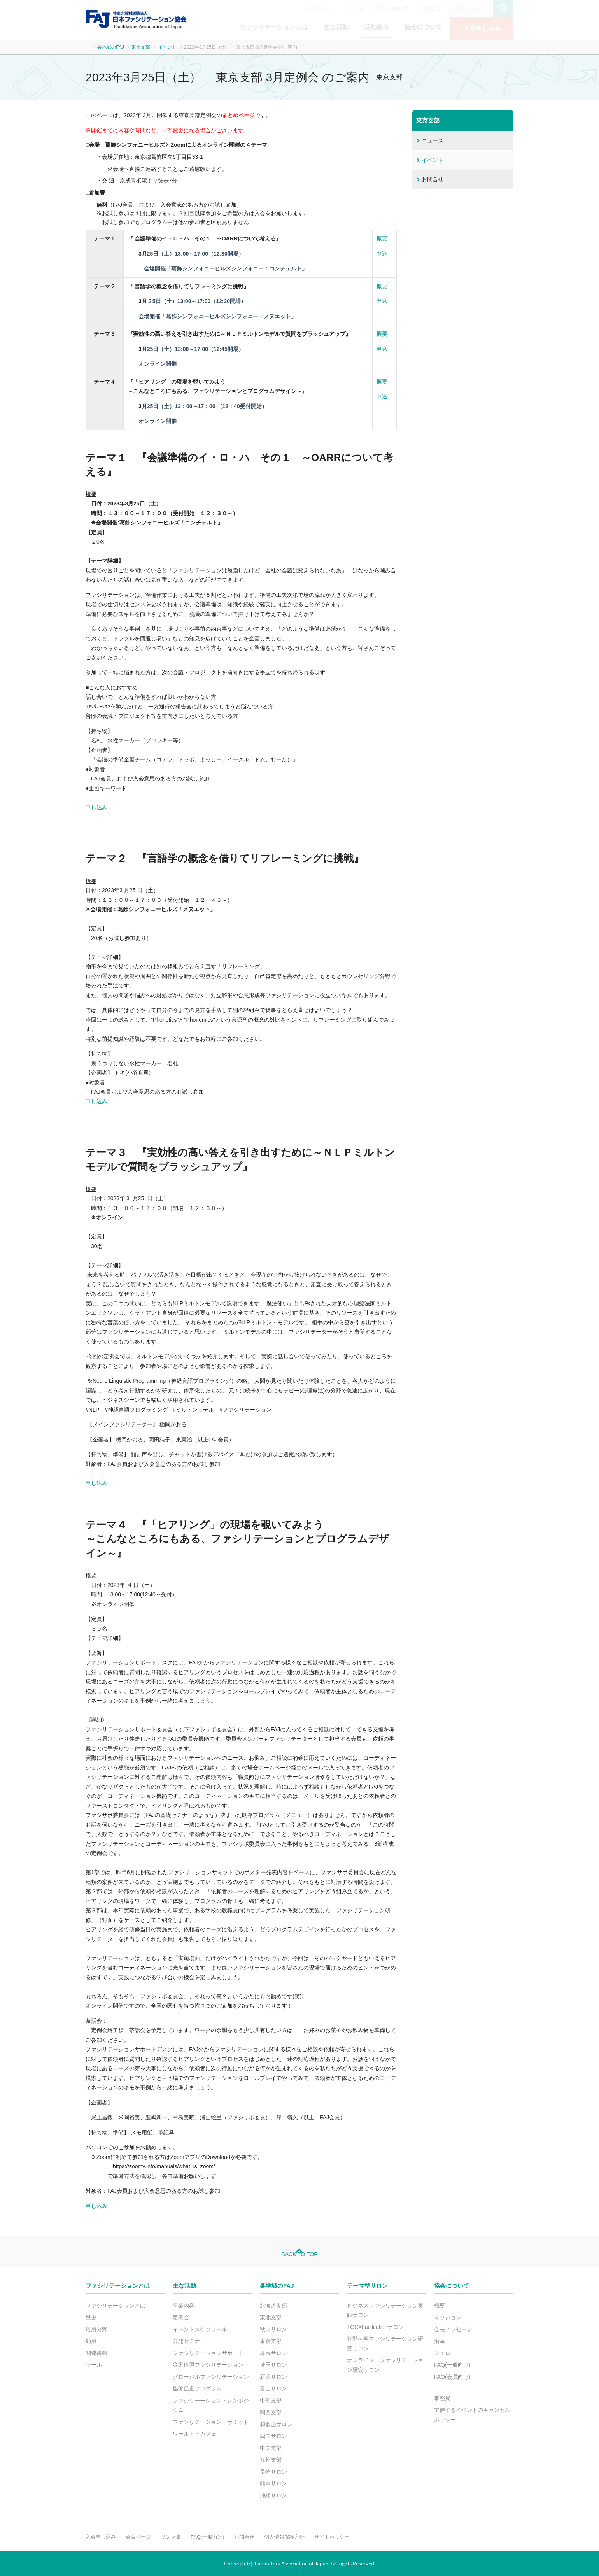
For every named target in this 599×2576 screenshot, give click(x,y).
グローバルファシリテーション (211, 2377)
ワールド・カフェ (194, 2433)
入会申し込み (482, 28)
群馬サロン (273, 2353)
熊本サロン (273, 2483)
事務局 (442, 2398)
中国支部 (271, 2448)
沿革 (439, 2341)
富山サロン (273, 2388)
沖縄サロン (273, 2495)
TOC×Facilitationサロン (375, 2327)
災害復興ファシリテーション (208, 2365)
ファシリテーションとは (274, 27)
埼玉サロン (273, 2365)
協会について (423, 27)
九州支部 (271, 2460)
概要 (382, 238)
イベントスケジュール (200, 2329)
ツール (94, 2365)
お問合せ (431, 8)
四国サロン (273, 2436)
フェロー (445, 2353)
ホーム (88, 46)
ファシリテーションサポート (208, 2353)
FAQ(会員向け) (452, 2377)
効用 (91, 2341)
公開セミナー (189, 2341)
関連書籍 (96, 2353)
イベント (167, 47)
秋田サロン (273, 2329)
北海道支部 (273, 2305)
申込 (382, 254)
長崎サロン (273, 2472)
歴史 (91, 2317)
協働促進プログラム (197, 2388)
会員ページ (320, 8)
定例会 (181, 2317)
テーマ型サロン (367, 2285)
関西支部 (271, 2412)
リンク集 (354, 8)
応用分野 (96, 2329)
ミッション (447, 2317)
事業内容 (183, 2305)
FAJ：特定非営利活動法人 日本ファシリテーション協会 (136, 19)
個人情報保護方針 (284, 2537)
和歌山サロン (276, 2424)
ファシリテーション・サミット (211, 2422)
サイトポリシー (332, 2537)
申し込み (96, 807)
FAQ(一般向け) (393, 8)
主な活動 (336, 27)
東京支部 (140, 47)
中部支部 (271, 2400)
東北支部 (271, 2317)
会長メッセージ (453, 2329)
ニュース (432, 140)
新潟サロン (273, 2377)
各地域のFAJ (110, 47)
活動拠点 (376, 27)
